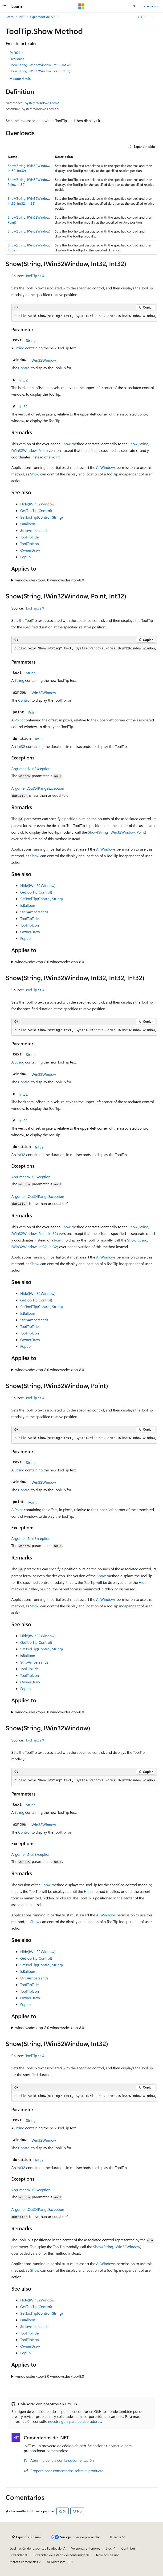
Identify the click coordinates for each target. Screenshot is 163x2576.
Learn (10, 16)
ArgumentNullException (30, 768)
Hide (142, 1582)
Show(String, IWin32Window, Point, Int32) (39, 71)
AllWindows (106, 467)
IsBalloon (27, 523)
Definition (16, 52)
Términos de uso (107, 2555)
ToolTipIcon (29, 543)
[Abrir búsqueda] (134, 6)
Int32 (23, 379)
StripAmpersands (34, 530)
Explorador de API (43, 16)
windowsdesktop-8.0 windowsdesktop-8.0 (49, 579)
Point (55, 456)
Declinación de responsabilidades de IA (37, 2548)
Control (24, 367)
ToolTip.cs (33, 275)
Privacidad (16, 2555)
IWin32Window (43, 360)
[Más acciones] (153, 17)
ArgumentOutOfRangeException (37, 788)
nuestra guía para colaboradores (74, 2421)
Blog (109, 2548)
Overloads (16, 58)
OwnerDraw (30, 550)
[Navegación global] (4, 6)
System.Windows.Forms (42, 103)
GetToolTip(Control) (36, 510)
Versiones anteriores (85, 2548)
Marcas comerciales (23, 2561)
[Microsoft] (81, 6)
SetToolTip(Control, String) (41, 517)
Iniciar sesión (150, 6)
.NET (22, 16)
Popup (25, 556)
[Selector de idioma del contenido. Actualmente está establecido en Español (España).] (26, 2537)
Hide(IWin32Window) (38, 503)
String (31, 340)
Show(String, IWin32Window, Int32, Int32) (40, 65)
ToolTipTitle (29, 536)
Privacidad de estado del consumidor (60, 2555)
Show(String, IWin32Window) (29, 231)
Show (66, 443)
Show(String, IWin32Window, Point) (117, 832)
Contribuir (128, 2548)
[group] (84, 316)
